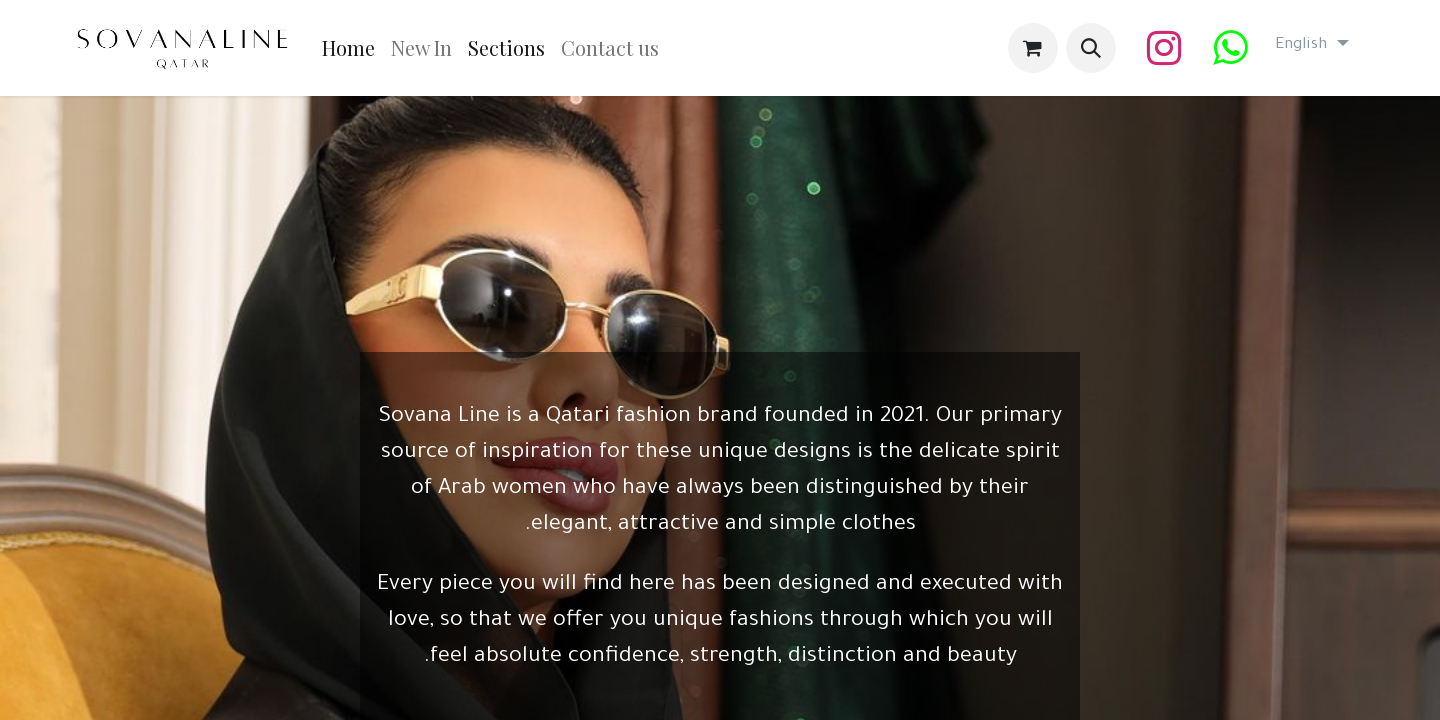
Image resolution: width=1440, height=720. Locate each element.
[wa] (1230, 48)
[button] (1091, 48)
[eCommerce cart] (1033, 48)
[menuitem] (348, 48)
